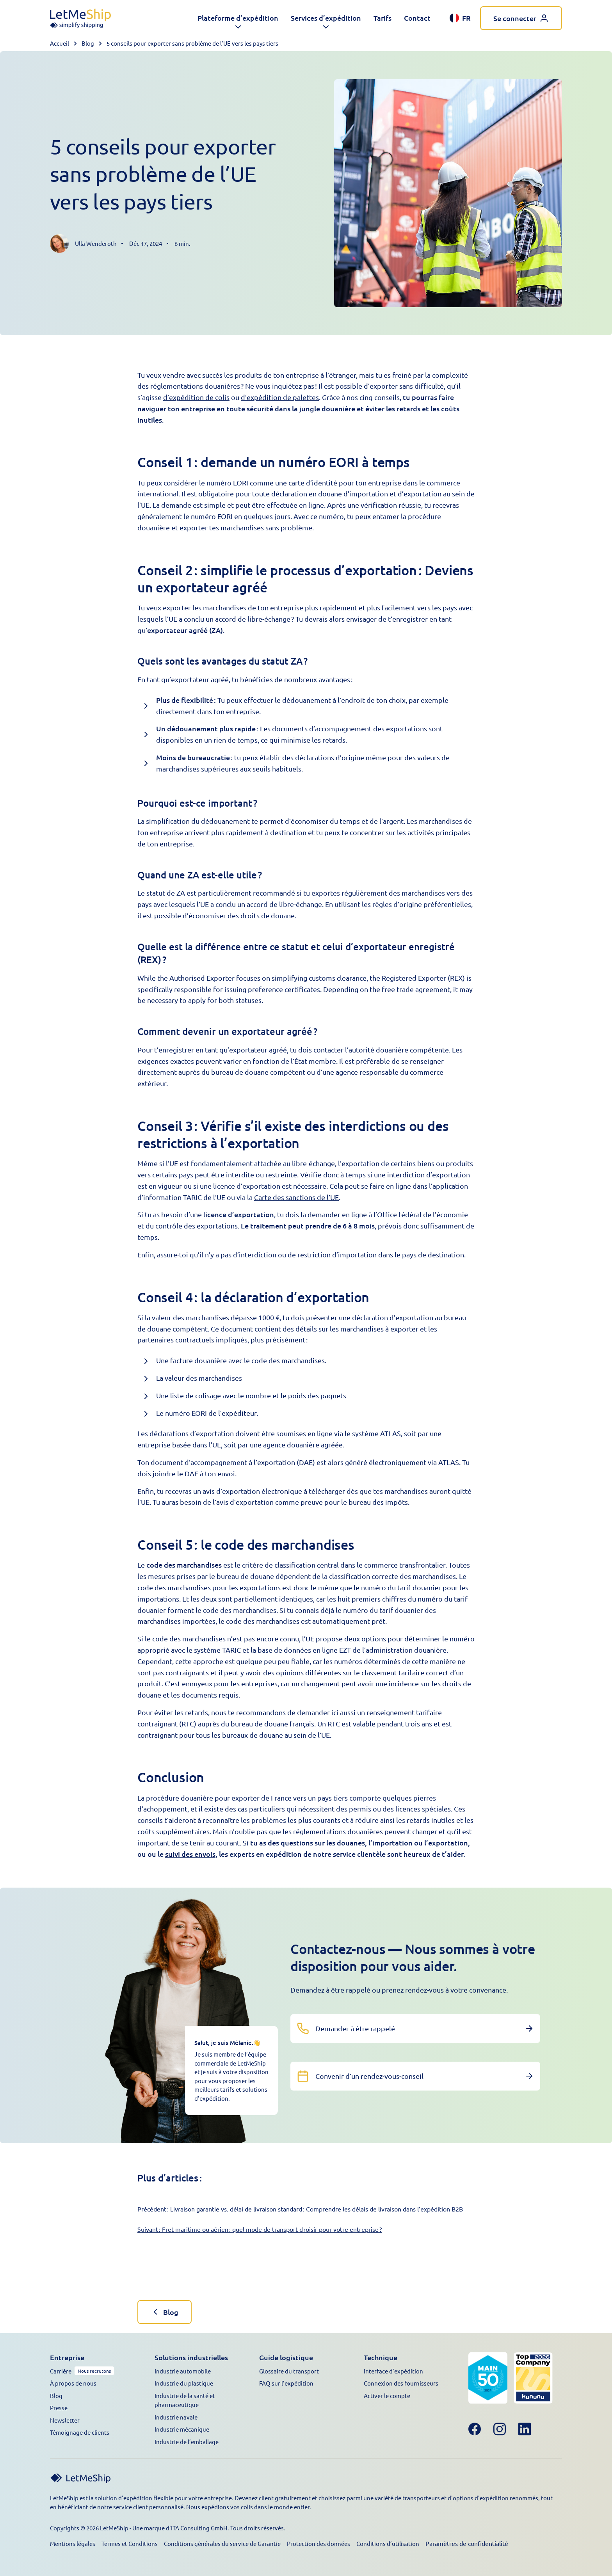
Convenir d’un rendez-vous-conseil (369, 2076)
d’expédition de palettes (280, 397)
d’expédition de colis (196, 397)
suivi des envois (190, 1853)
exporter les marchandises (204, 607)
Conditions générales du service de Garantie (222, 2543)
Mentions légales (72, 2543)
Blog (88, 43)
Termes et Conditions (129, 2543)
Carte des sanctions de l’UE (296, 1197)
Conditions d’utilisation (387, 2543)
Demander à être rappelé (355, 2028)
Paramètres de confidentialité (466, 2543)
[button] (237, 18)
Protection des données (318, 2543)
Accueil (59, 43)
